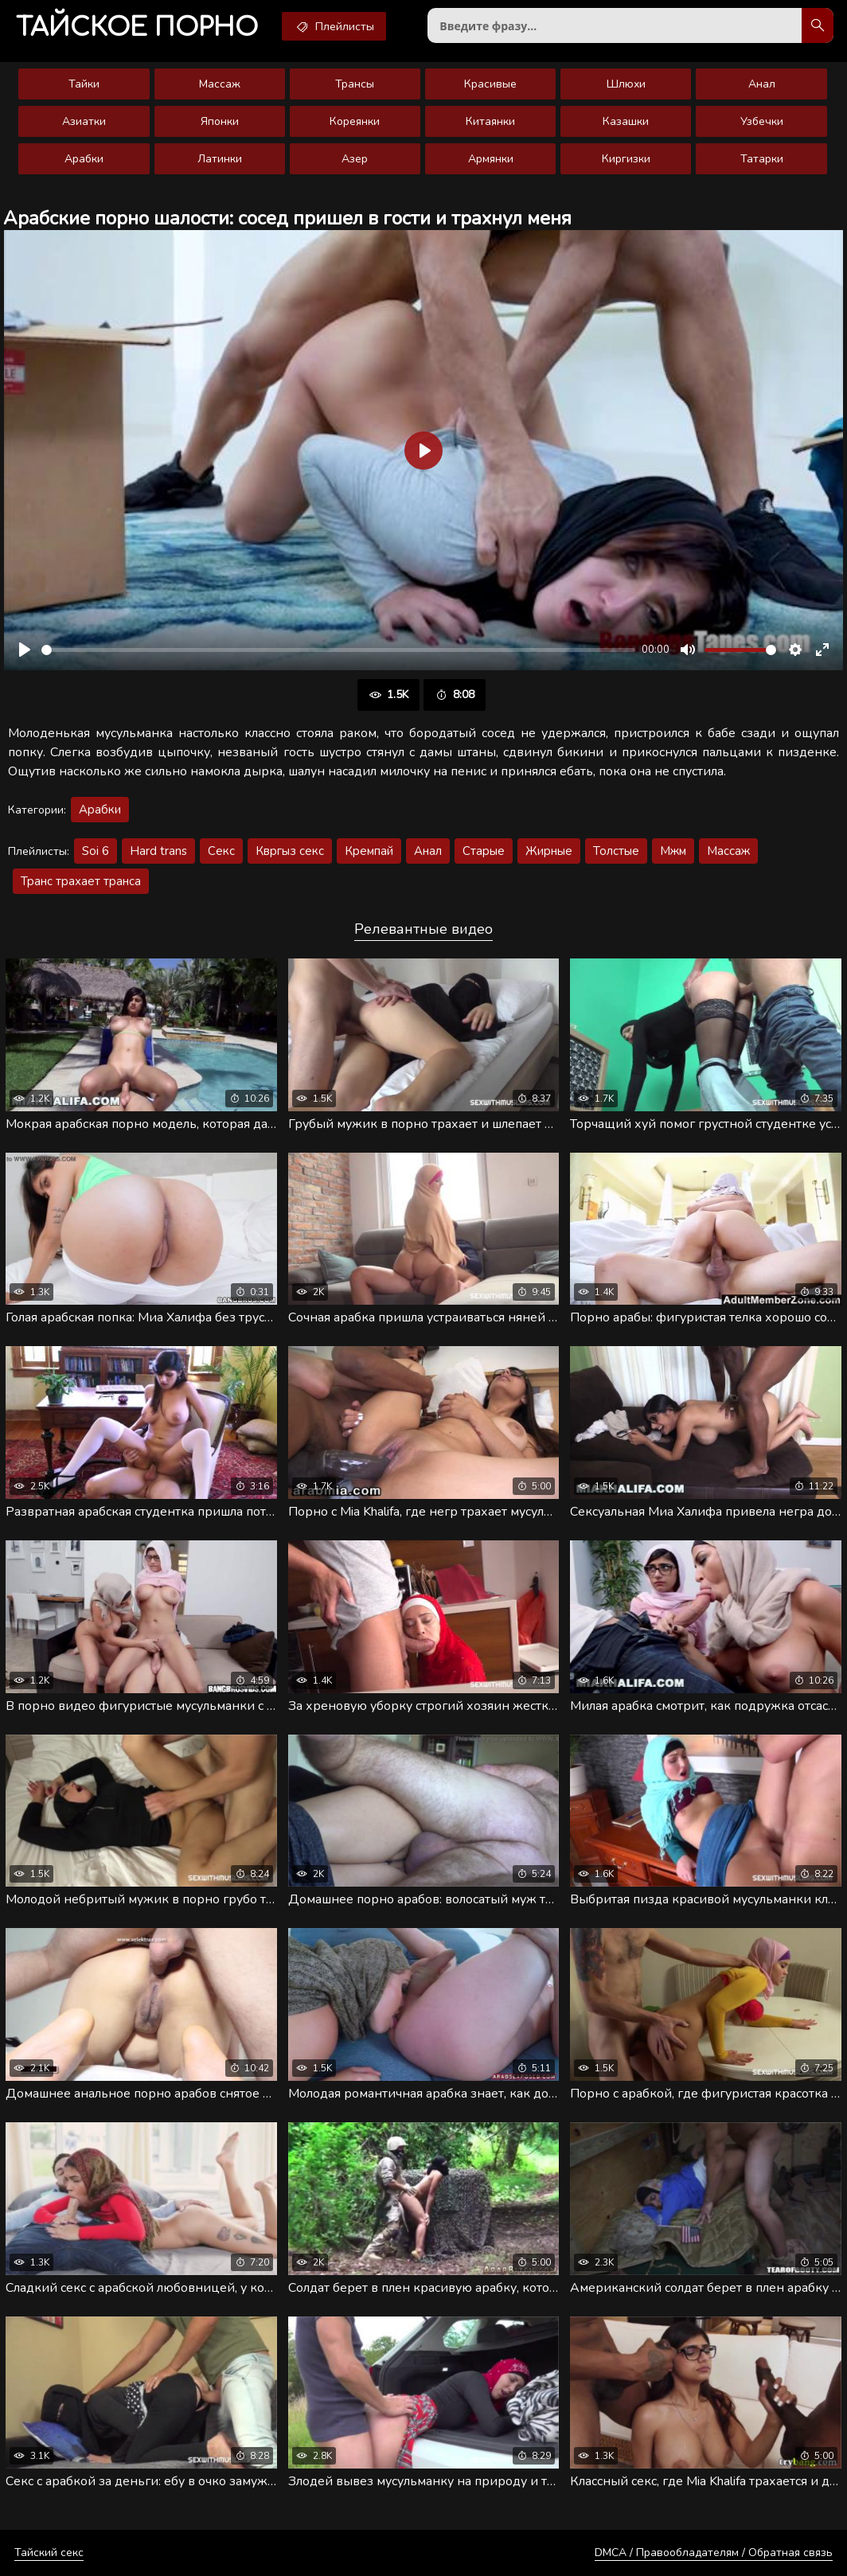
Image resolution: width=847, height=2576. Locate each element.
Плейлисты (334, 26)
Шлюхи (626, 84)
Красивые (490, 84)
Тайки (84, 84)
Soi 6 (95, 851)
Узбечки (761, 121)
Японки (220, 121)
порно (137, 27)
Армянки (490, 158)
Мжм (673, 851)
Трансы (354, 84)
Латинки (219, 158)
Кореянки (355, 121)
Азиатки (84, 121)
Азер (355, 158)
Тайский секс (49, 2552)
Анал (761, 84)
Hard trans (158, 851)
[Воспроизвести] (24, 649)
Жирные (548, 851)
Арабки (83, 158)
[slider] (338, 650)
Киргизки (626, 158)
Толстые (616, 851)
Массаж (219, 84)
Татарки (761, 158)
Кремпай (369, 851)
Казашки (626, 121)
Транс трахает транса (81, 881)
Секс (221, 851)
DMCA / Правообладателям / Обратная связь (714, 2552)
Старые (484, 851)
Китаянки (490, 121)
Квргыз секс (290, 851)
